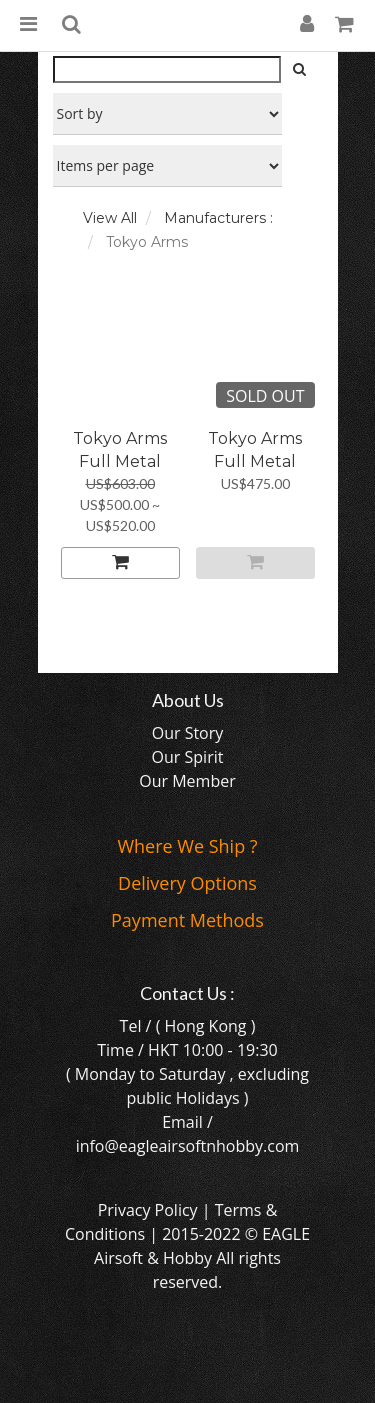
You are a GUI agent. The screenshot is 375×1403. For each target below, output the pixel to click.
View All (110, 218)
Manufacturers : (218, 218)
